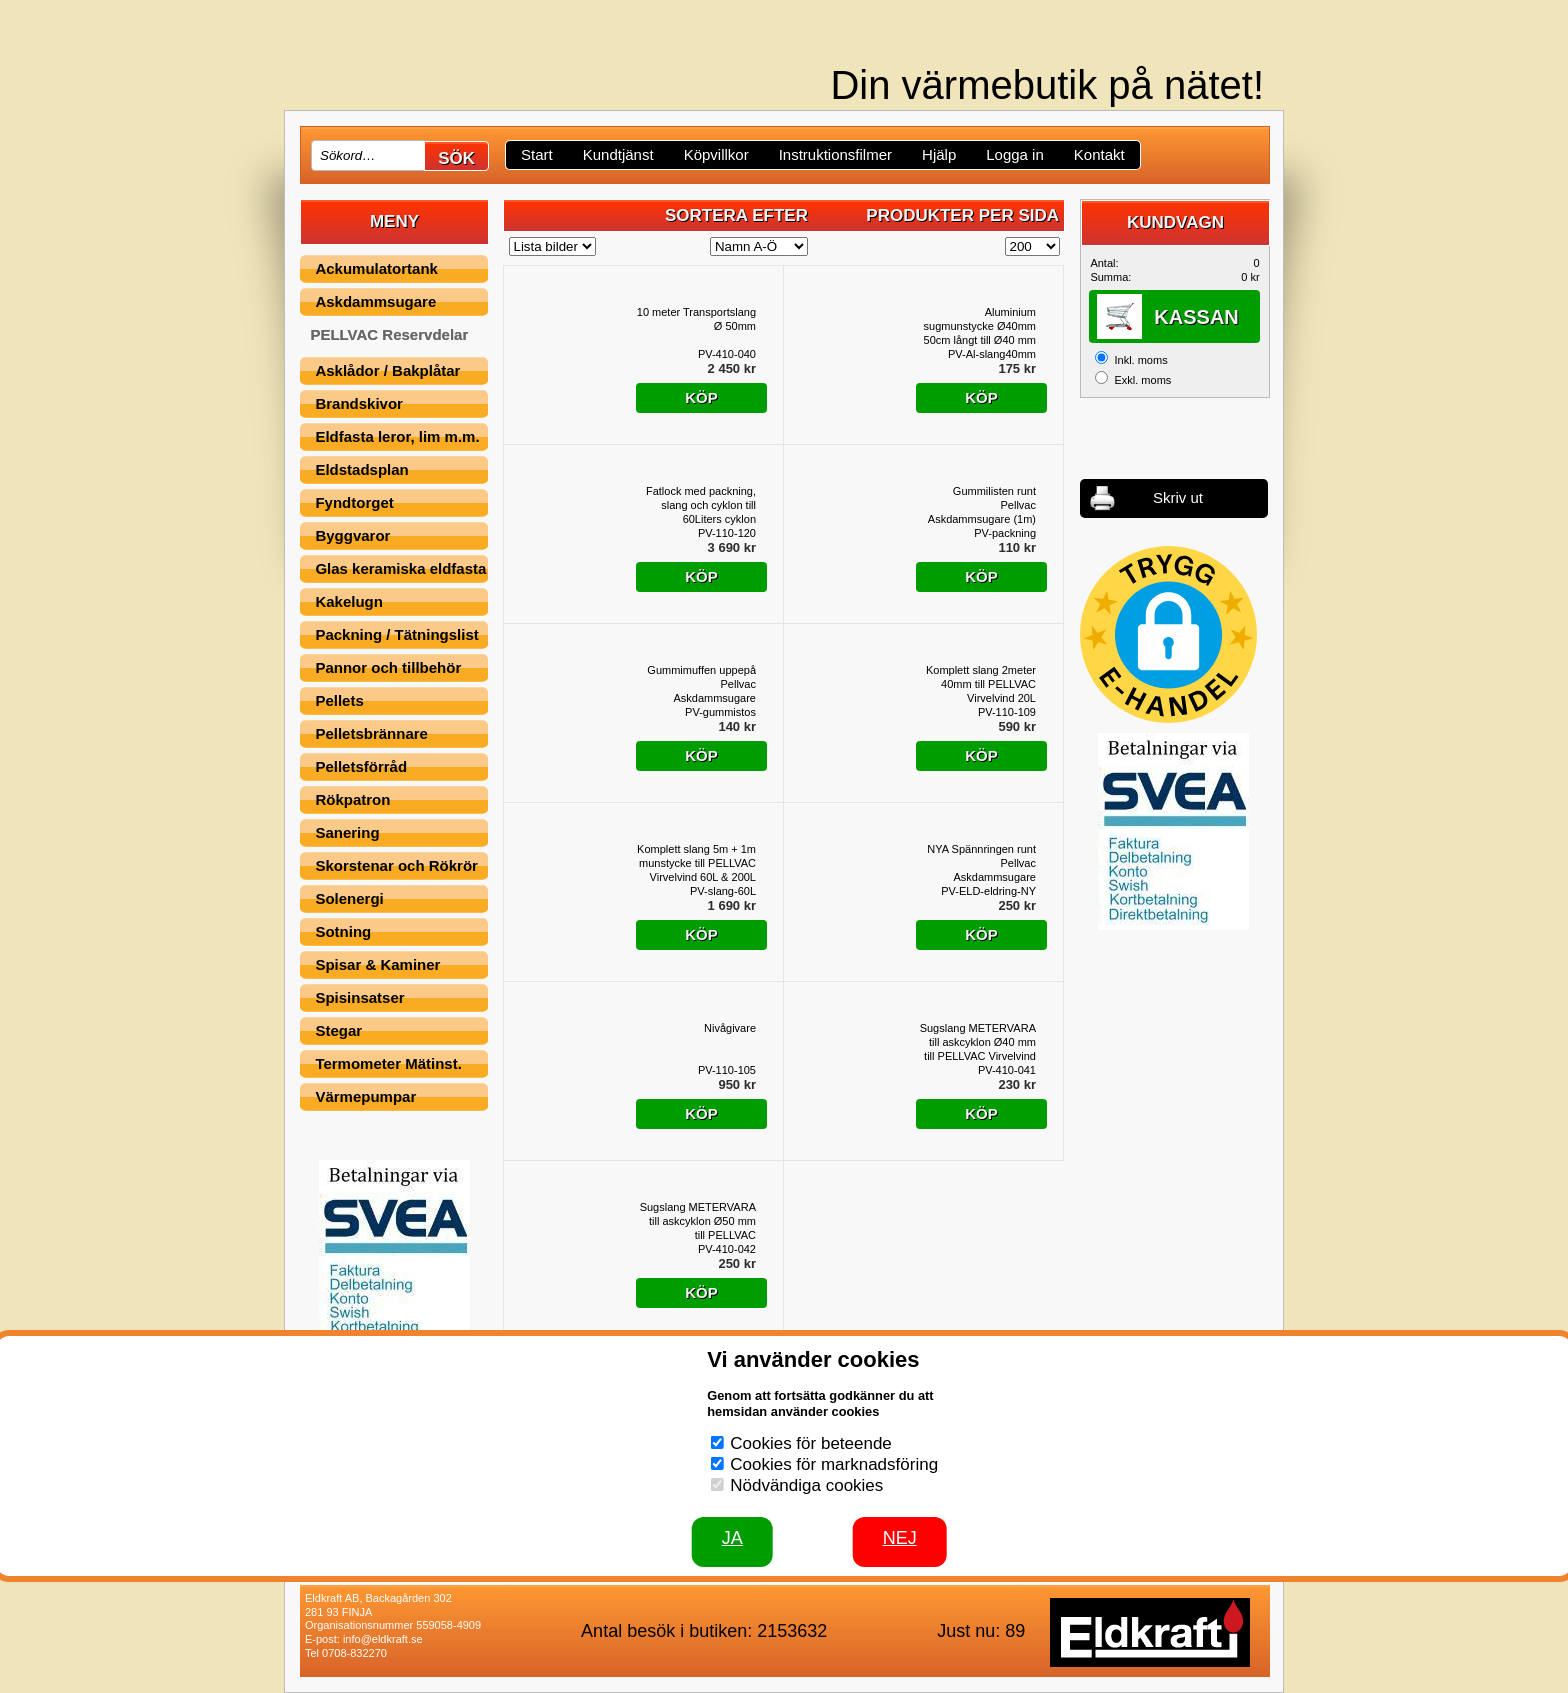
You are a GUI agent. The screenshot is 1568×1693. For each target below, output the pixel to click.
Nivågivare (730, 1028)
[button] (1168, 634)
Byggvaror (352, 535)
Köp (701, 397)
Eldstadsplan (361, 469)
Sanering (347, 832)
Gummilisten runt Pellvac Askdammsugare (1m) (982, 505)
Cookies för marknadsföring (834, 1464)
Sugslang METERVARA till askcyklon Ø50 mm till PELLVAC (698, 1221)
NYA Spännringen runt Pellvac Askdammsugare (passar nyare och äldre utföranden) (978, 863)
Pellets (339, 700)
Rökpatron (352, 799)
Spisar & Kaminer (377, 964)
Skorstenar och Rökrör (396, 865)
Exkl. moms (1142, 380)
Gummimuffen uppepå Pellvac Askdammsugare (701, 684)
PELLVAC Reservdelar (389, 334)
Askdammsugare (375, 301)
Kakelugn (349, 601)
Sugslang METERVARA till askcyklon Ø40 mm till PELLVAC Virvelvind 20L (978, 1042)
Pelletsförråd (361, 766)
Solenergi (349, 898)
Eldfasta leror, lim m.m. (397, 436)
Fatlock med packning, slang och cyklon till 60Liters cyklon (701, 505)
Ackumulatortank (376, 268)
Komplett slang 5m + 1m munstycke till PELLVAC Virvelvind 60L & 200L (696, 863)
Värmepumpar (365, 1096)
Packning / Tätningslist (396, 634)
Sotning (343, 931)
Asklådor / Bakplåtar (387, 370)
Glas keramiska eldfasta (400, 568)
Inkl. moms (1140, 360)
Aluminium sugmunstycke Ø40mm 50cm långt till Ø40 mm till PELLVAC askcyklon (979, 326)
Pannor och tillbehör (388, 667)
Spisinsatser (359, 997)
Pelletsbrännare (371, 733)
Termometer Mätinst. (388, 1063)
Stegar (338, 1030)
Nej (900, 1538)
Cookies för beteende (811, 1443)
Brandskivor (359, 403)
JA (732, 1538)
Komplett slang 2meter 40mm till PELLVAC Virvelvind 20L (981, 684)
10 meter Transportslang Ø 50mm (696, 319)
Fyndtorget (354, 502)
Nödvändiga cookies (806, 1485)
